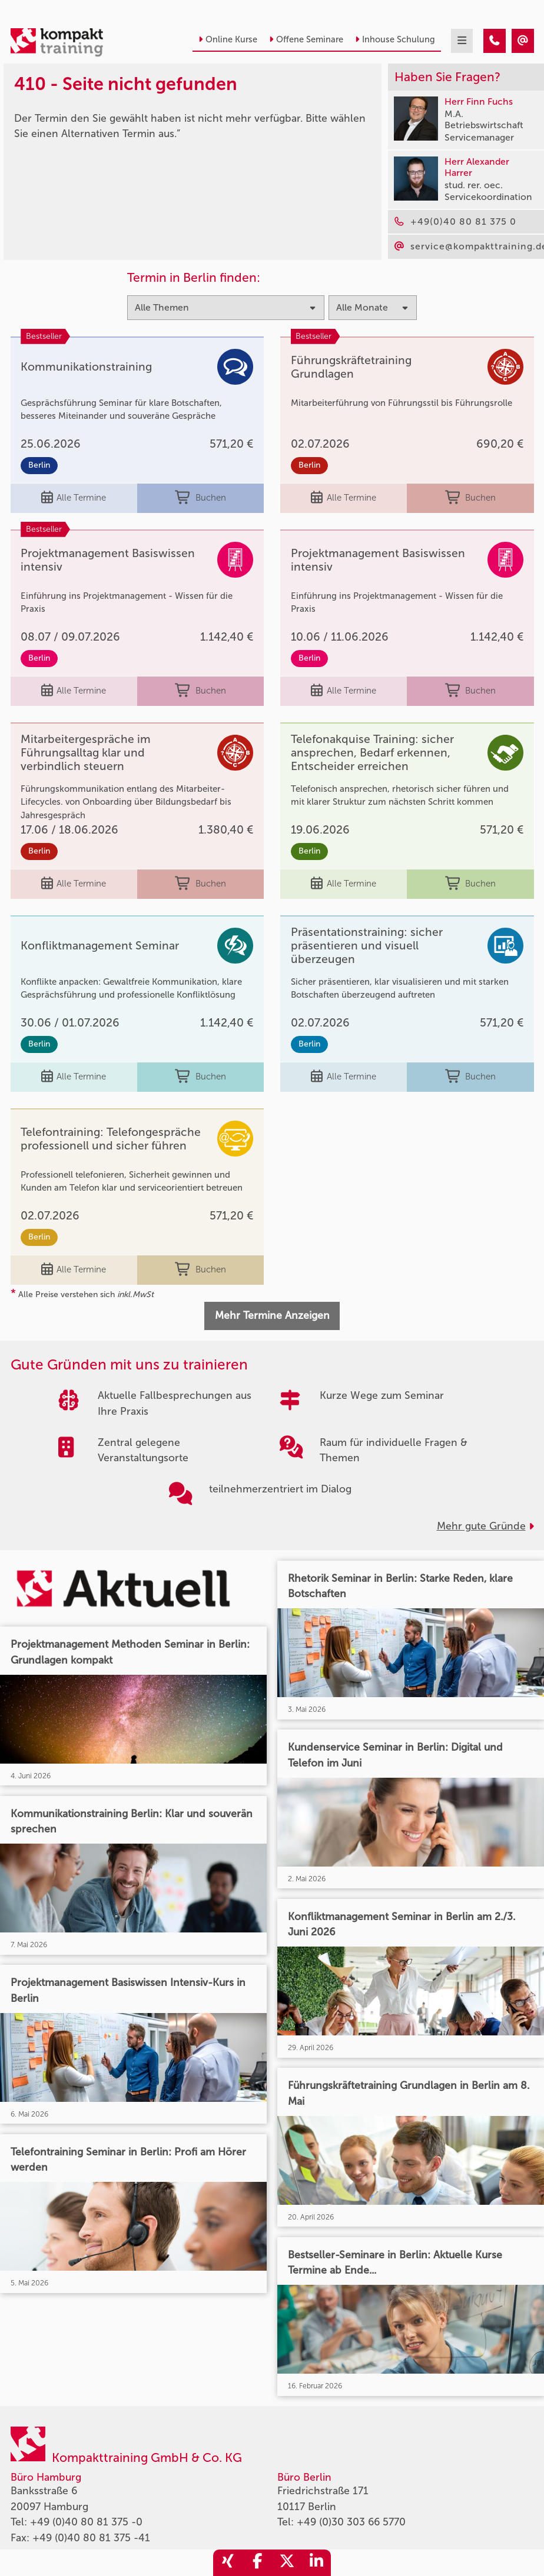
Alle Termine (73, 498)
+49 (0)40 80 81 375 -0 (86, 2522)
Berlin (39, 465)
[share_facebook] (257, 2563)
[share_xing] (228, 2563)
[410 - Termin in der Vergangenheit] (494, 41)
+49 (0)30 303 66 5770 (351, 2522)
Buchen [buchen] (200, 498)
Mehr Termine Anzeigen (272, 1315)
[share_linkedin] (316, 2563)
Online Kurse (227, 39)
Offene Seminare (306, 39)
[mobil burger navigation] (462, 41)
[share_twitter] (286, 2563)
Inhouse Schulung (395, 39)
